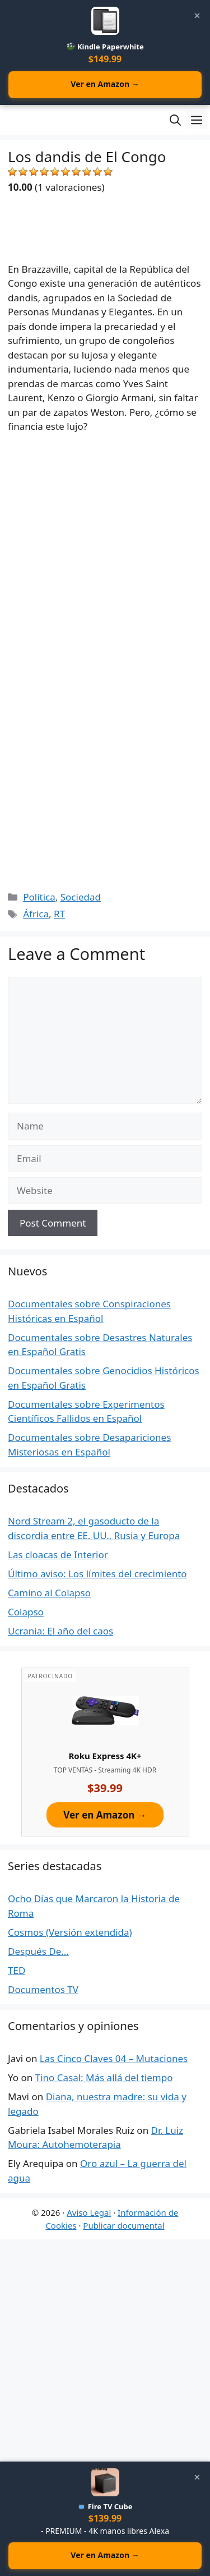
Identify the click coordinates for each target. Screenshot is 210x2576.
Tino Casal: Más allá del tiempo (104, 2077)
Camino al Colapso (49, 1592)
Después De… (38, 1951)
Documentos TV (43, 1989)
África (36, 913)
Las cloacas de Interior (58, 1554)
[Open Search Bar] (175, 120)
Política (39, 896)
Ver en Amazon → (105, 84)
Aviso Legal (89, 2212)
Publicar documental (123, 2225)
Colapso (26, 1611)
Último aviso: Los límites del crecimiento (97, 1573)
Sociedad (80, 896)
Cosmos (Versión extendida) (70, 1932)
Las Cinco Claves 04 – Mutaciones (114, 2058)
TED (16, 1970)
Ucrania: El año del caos (60, 1630)
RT (59, 913)
